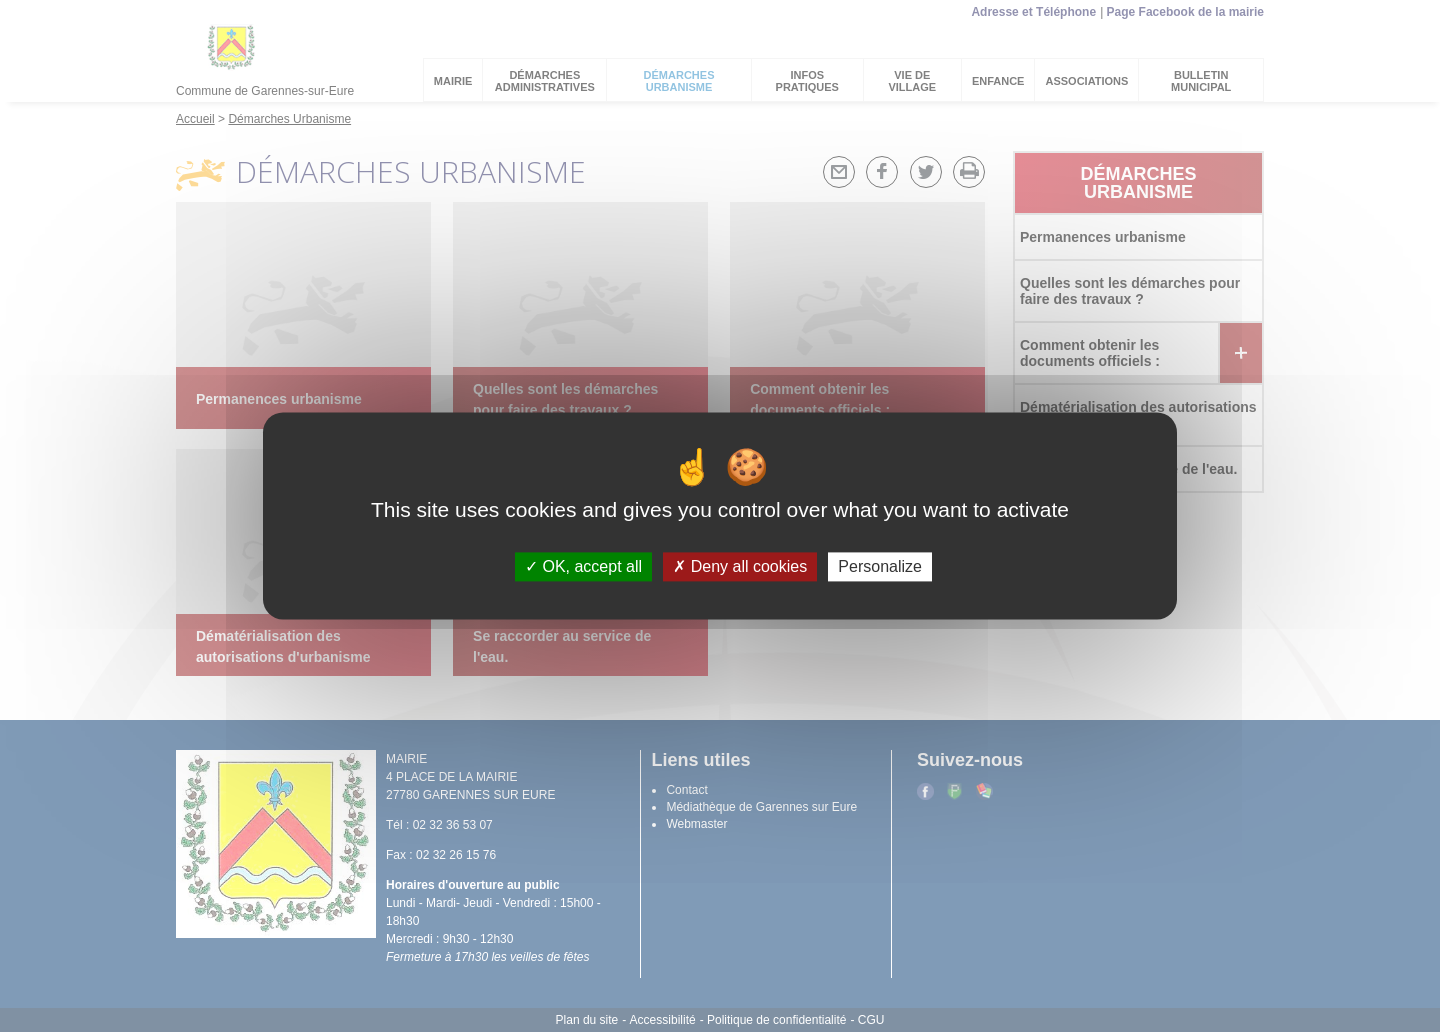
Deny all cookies (740, 566)
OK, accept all (583, 566)
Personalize (880, 566)
